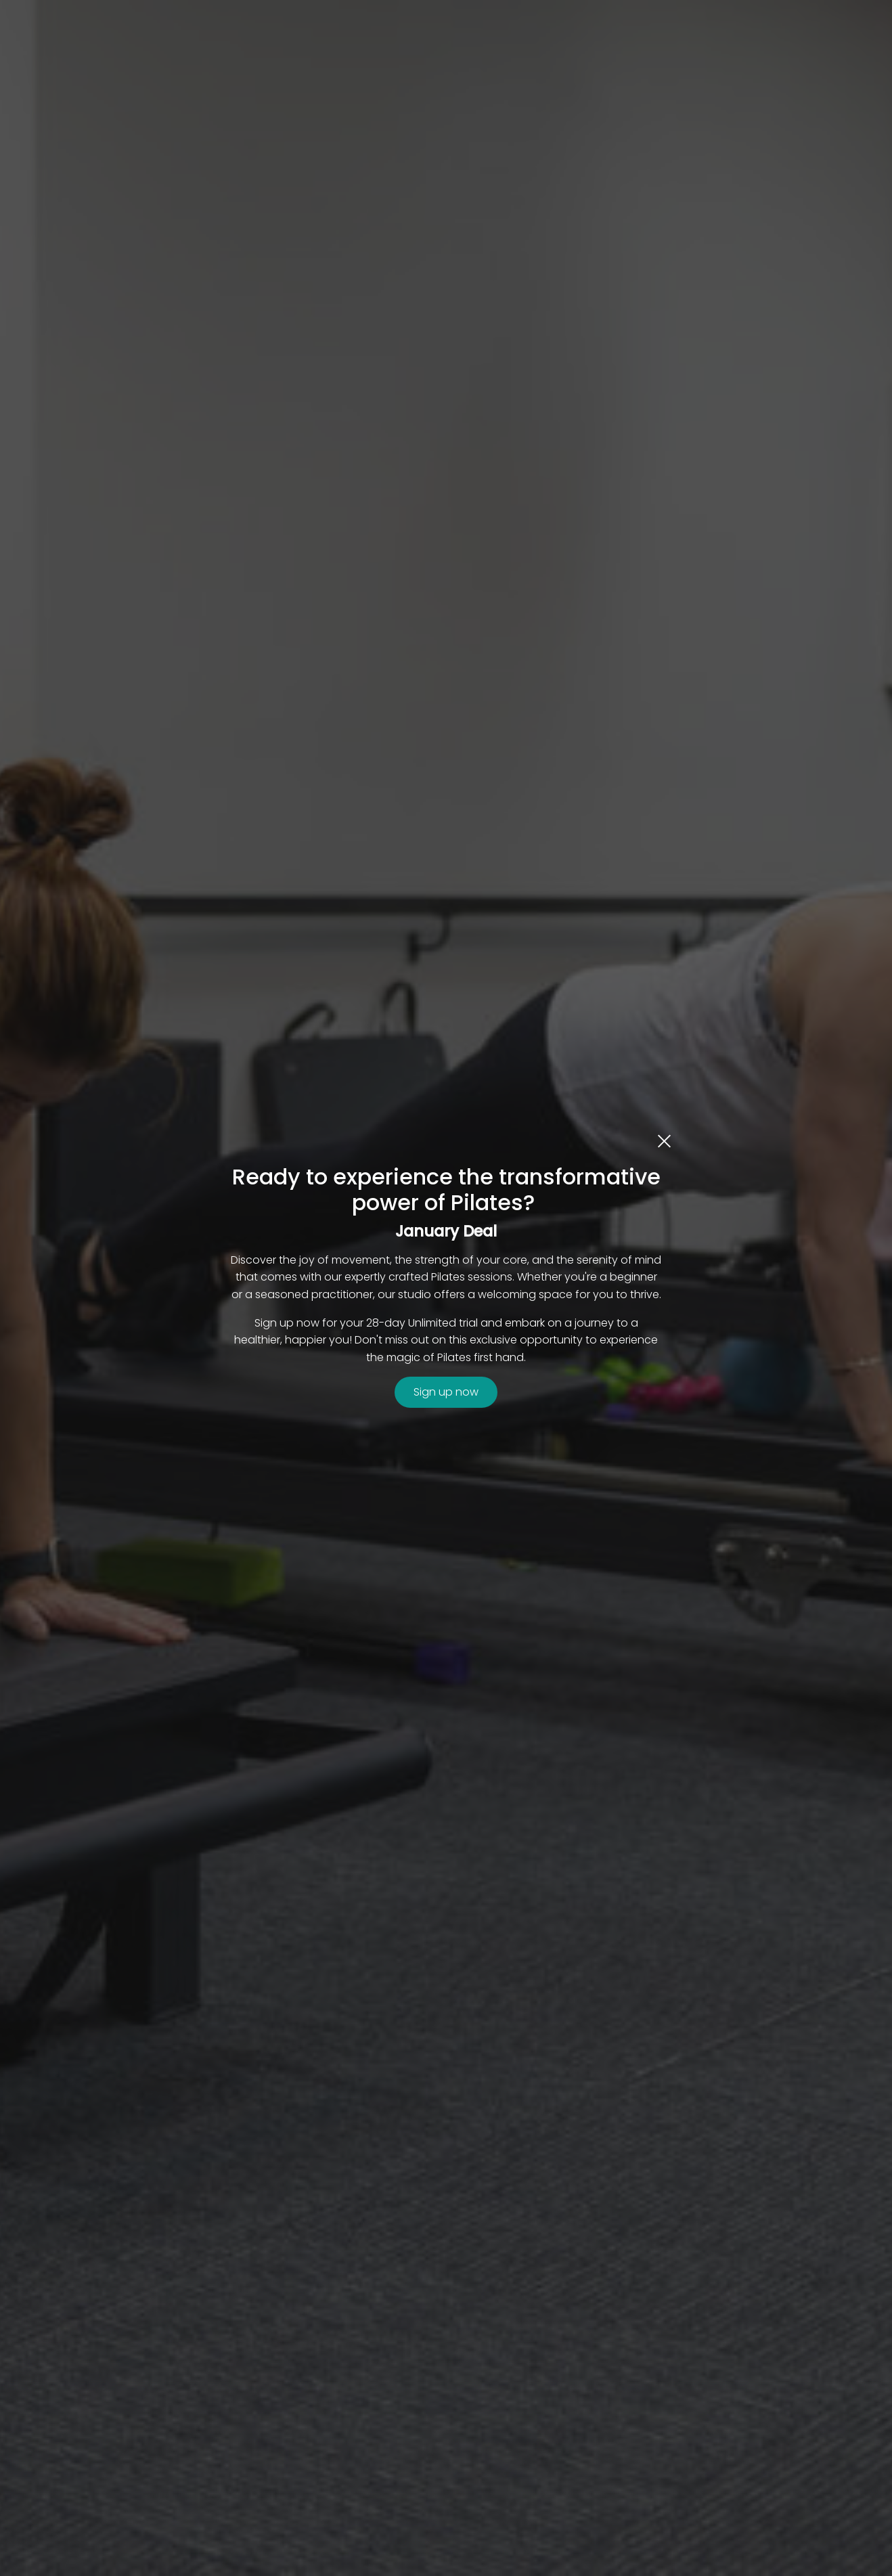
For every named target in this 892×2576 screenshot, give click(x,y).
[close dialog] (664, 1140)
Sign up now (446, 1392)
